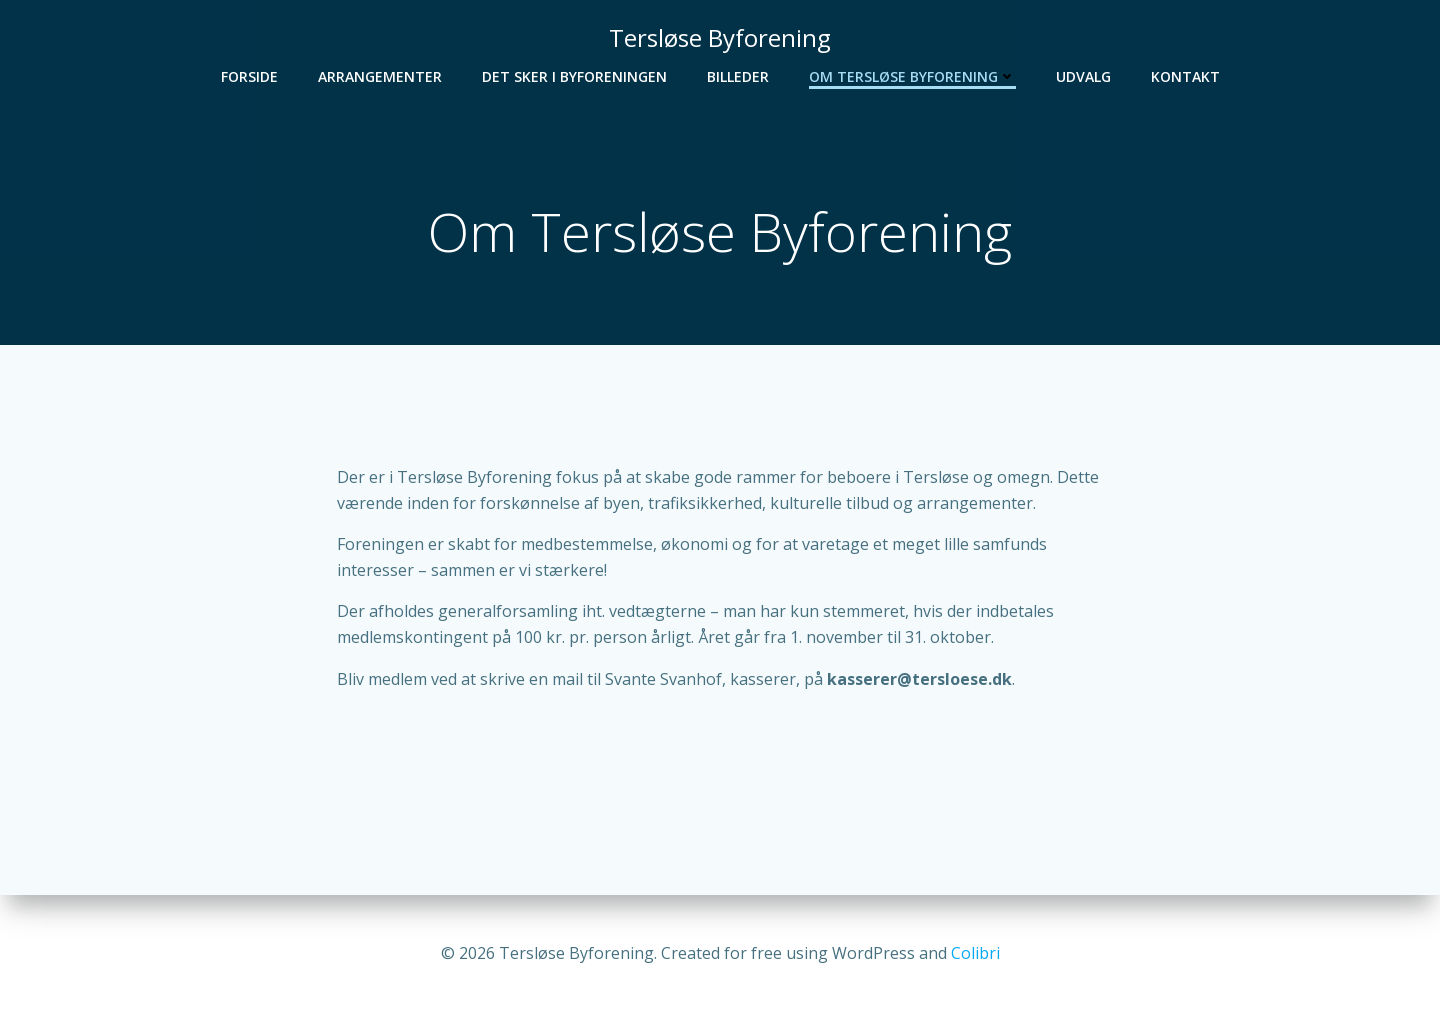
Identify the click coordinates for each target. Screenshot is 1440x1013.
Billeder (738, 76)
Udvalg (1083, 76)
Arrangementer (380, 76)
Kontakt (1185, 76)
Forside (249, 76)
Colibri (975, 953)
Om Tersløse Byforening (912, 76)
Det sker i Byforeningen (574, 76)
